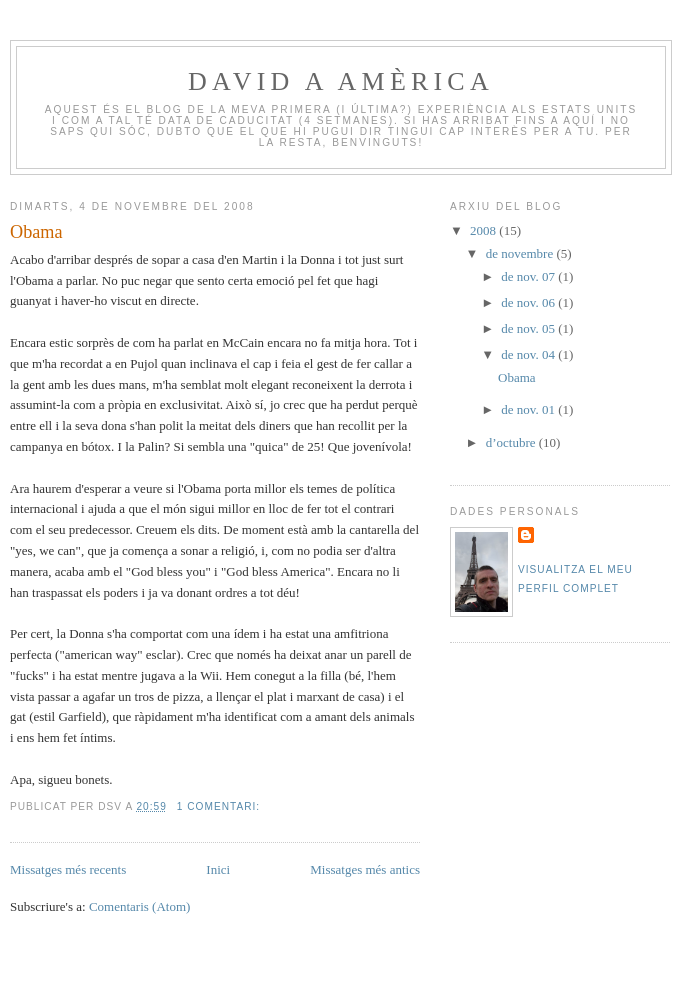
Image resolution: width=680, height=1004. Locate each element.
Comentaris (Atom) (139, 906)
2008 (484, 230)
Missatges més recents (68, 869)
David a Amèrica (341, 81)
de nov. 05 (529, 328)
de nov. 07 (529, 276)
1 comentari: (220, 806)
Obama (36, 232)
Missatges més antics (365, 869)
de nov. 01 (529, 409)
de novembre (521, 253)
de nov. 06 (529, 302)
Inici (218, 869)
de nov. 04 (529, 354)
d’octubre (512, 442)
